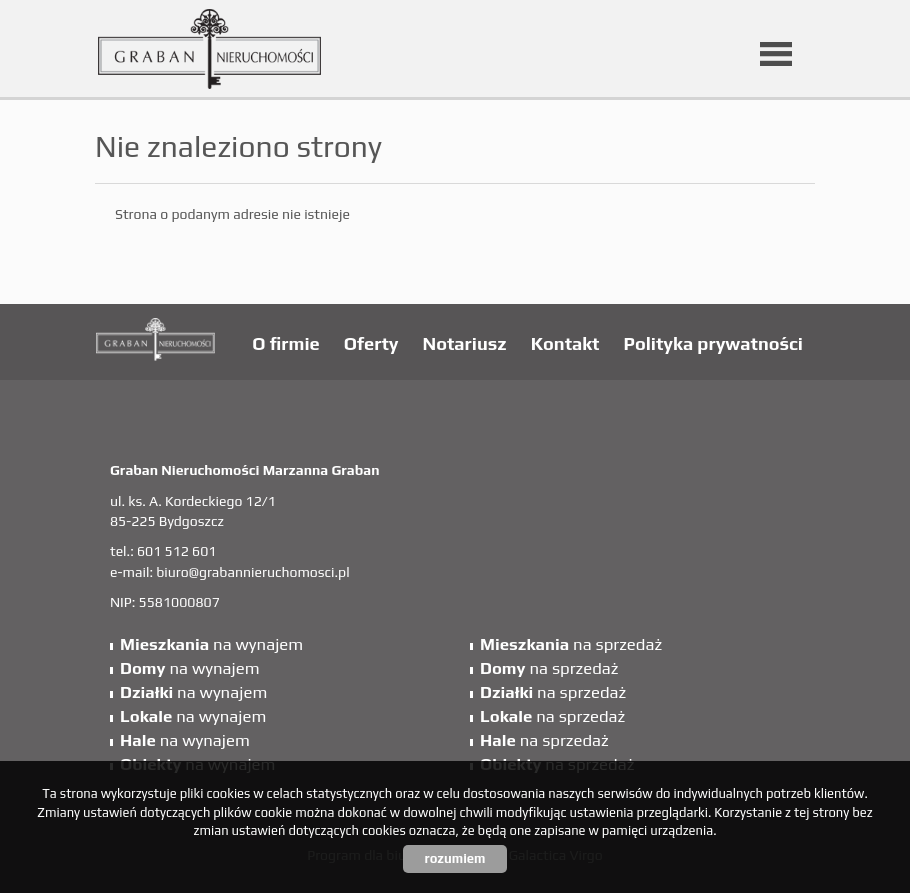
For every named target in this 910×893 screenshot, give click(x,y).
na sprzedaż (571, 644)
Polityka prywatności (713, 343)
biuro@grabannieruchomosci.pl (252, 572)
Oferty (371, 343)
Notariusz (465, 343)
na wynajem (211, 644)
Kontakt (565, 343)
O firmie (285, 343)
